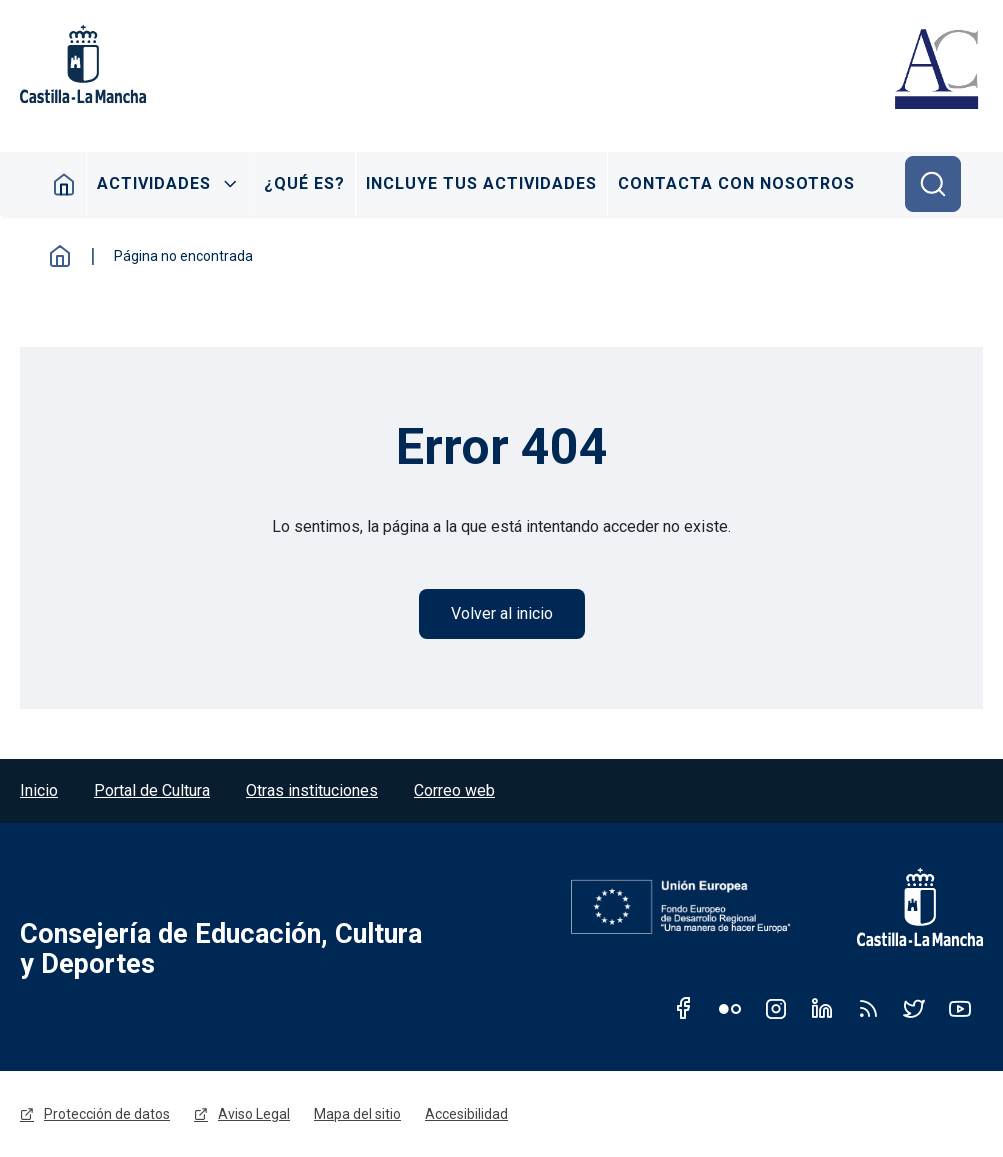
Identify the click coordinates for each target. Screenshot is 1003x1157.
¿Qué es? (304, 183)
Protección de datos (107, 1114)
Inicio (64, 184)
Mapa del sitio (357, 1114)
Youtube (960, 1008)
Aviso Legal (254, 1114)
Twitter (914, 1008)
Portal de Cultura (152, 790)
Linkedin (822, 1008)
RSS (868, 1008)
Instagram (776, 1008)
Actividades (154, 183)
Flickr (730, 1008)
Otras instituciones (312, 790)
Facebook (684, 1008)
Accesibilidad (466, 1114)
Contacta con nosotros (736, 183)
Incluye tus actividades (481, 183)
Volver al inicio (502, 613)
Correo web (454, 790)
